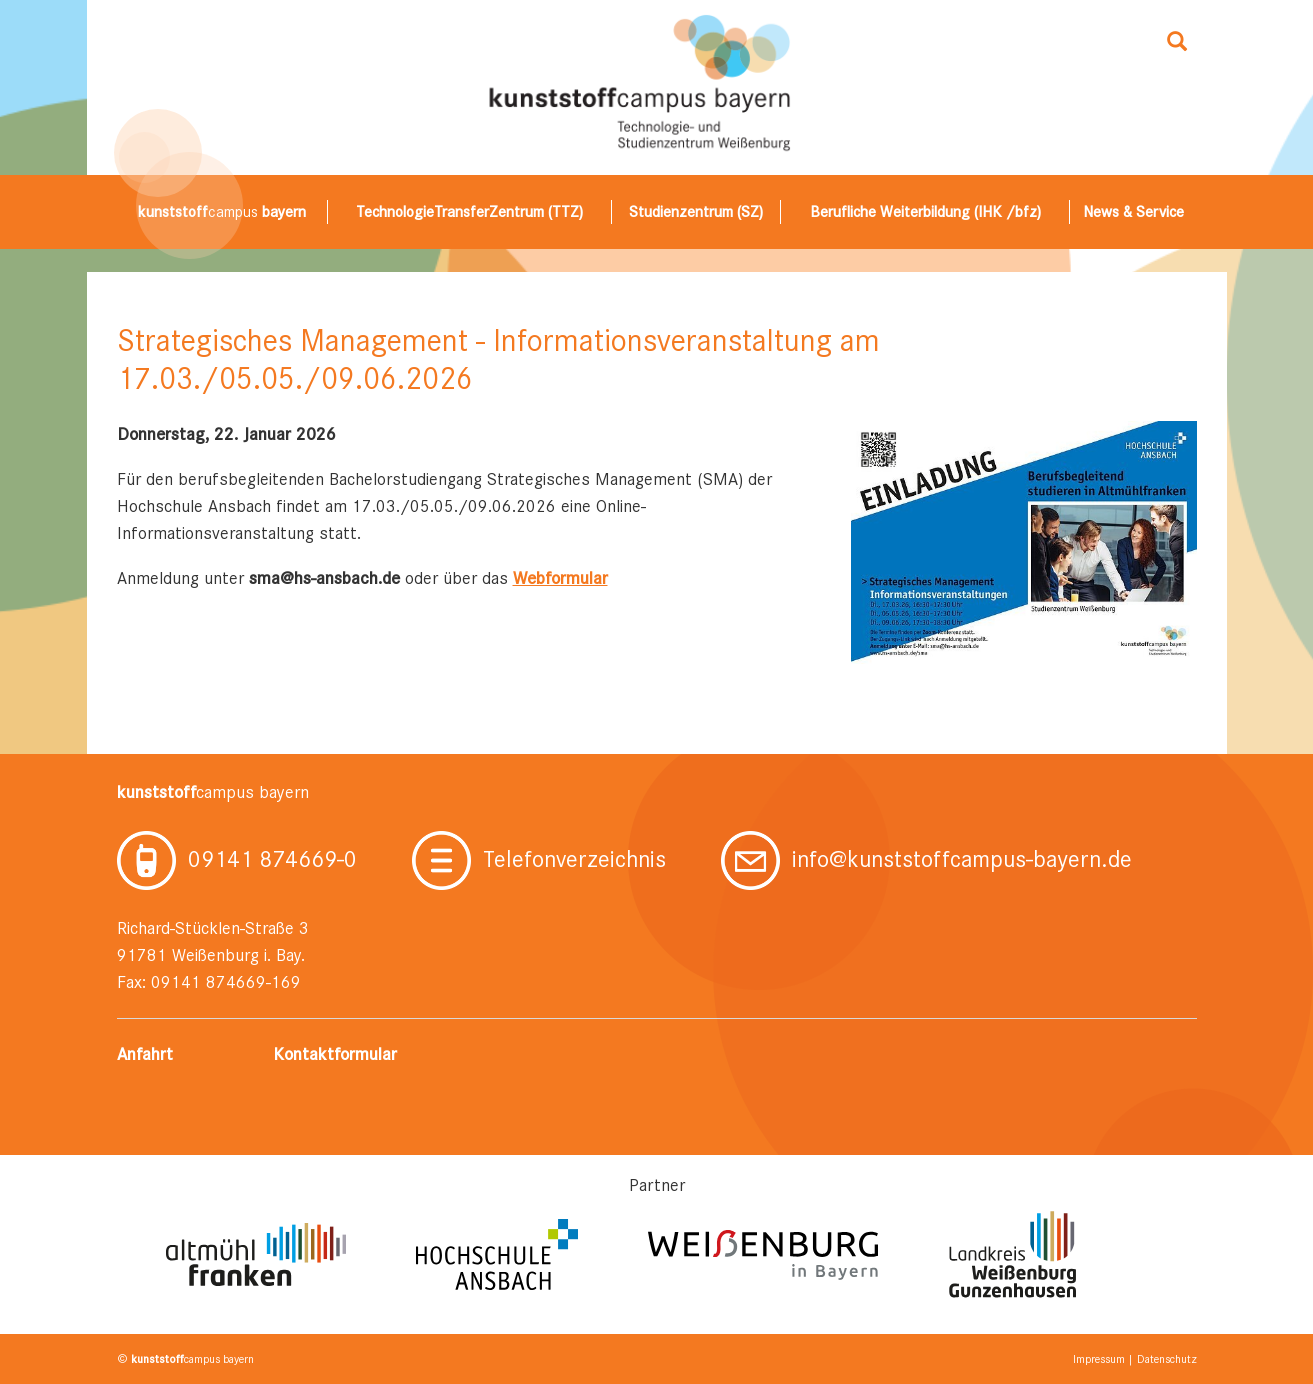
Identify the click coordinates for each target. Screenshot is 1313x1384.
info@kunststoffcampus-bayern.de (926, 859)
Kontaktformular (335, 1054)
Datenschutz (1167, 1359)
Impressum (1099, 1359)
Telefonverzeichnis (539, 859)
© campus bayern (185, 1359)
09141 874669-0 (237, 859)
